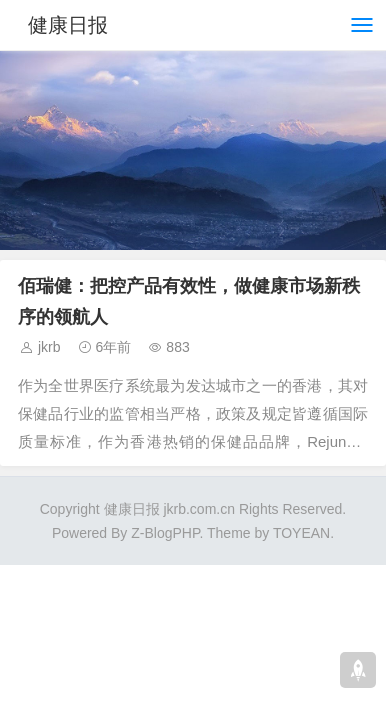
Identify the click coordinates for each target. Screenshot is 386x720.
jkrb (49, 347)
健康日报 (68, 25)
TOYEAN (301, 533)
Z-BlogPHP (165, 533)
